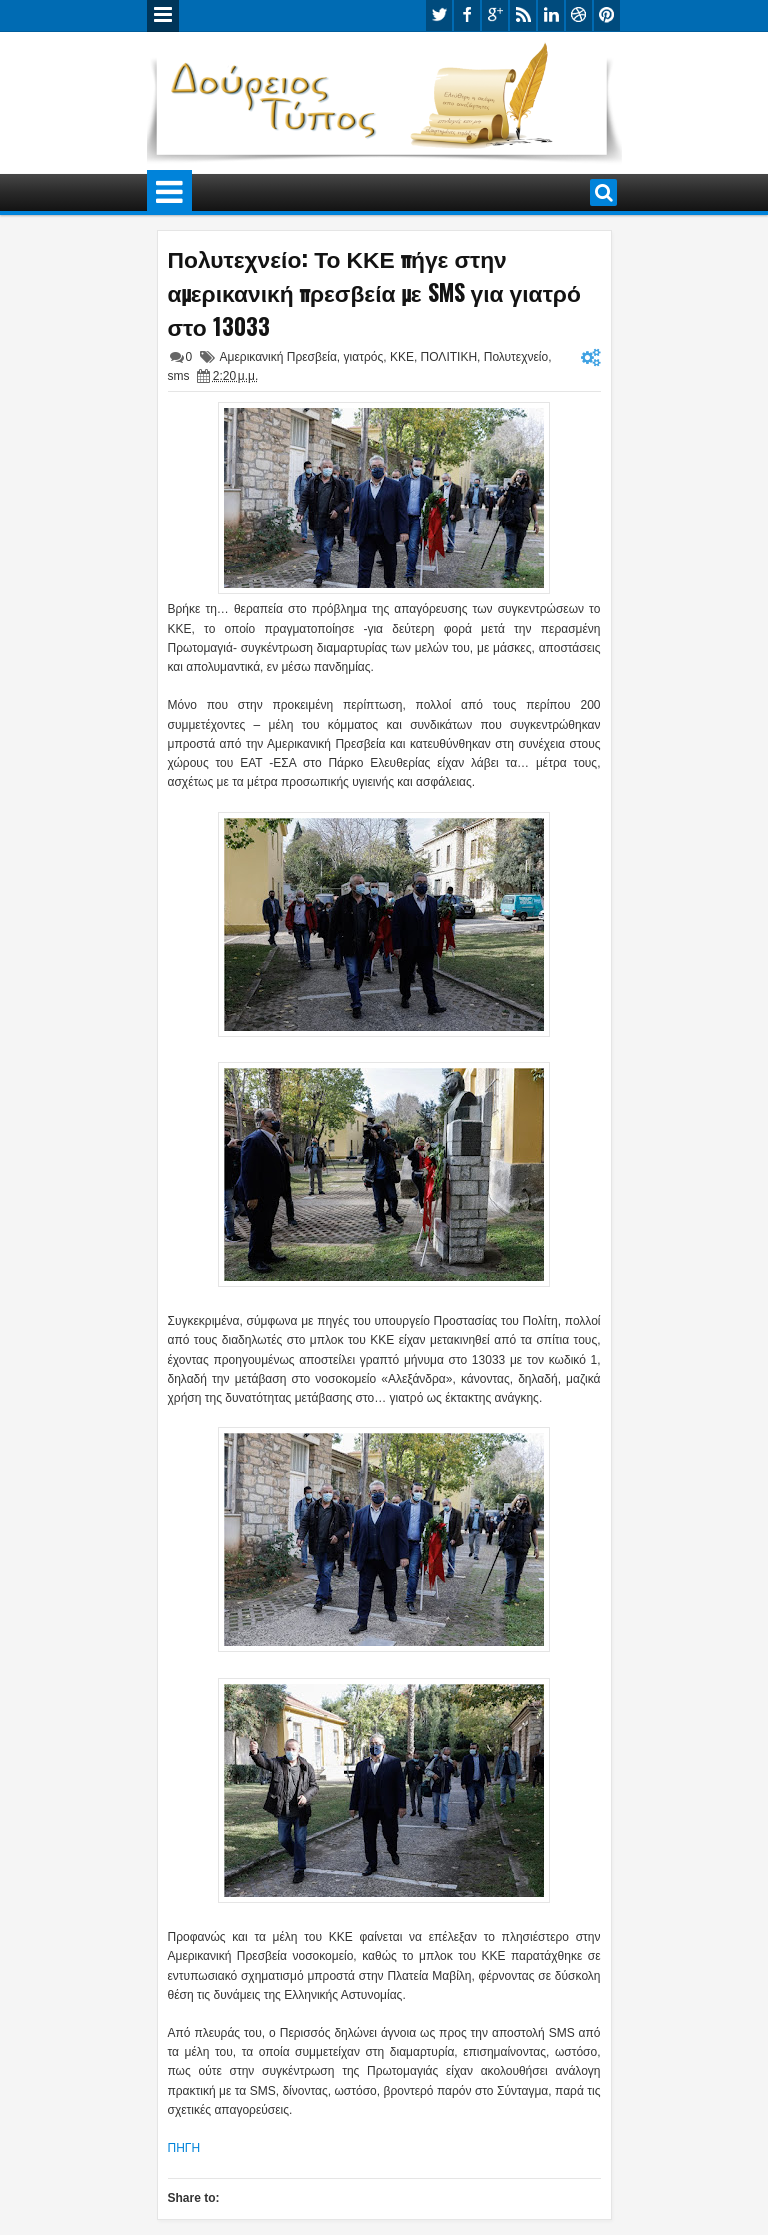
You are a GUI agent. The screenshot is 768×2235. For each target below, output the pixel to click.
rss (523, 15)
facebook (467, 15)
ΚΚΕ (402, 357)
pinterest (607, 15)
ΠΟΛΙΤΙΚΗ (449, 357)
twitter (439, 15)
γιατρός (364, 357)
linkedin (551, 15)
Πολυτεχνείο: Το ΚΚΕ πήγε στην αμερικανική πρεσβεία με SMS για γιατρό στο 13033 (374, 292)
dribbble (579, 15)
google (495, 15)
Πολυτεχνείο (516, 357)
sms (179, 376)
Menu (163, 16)
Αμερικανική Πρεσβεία (278, 357)
